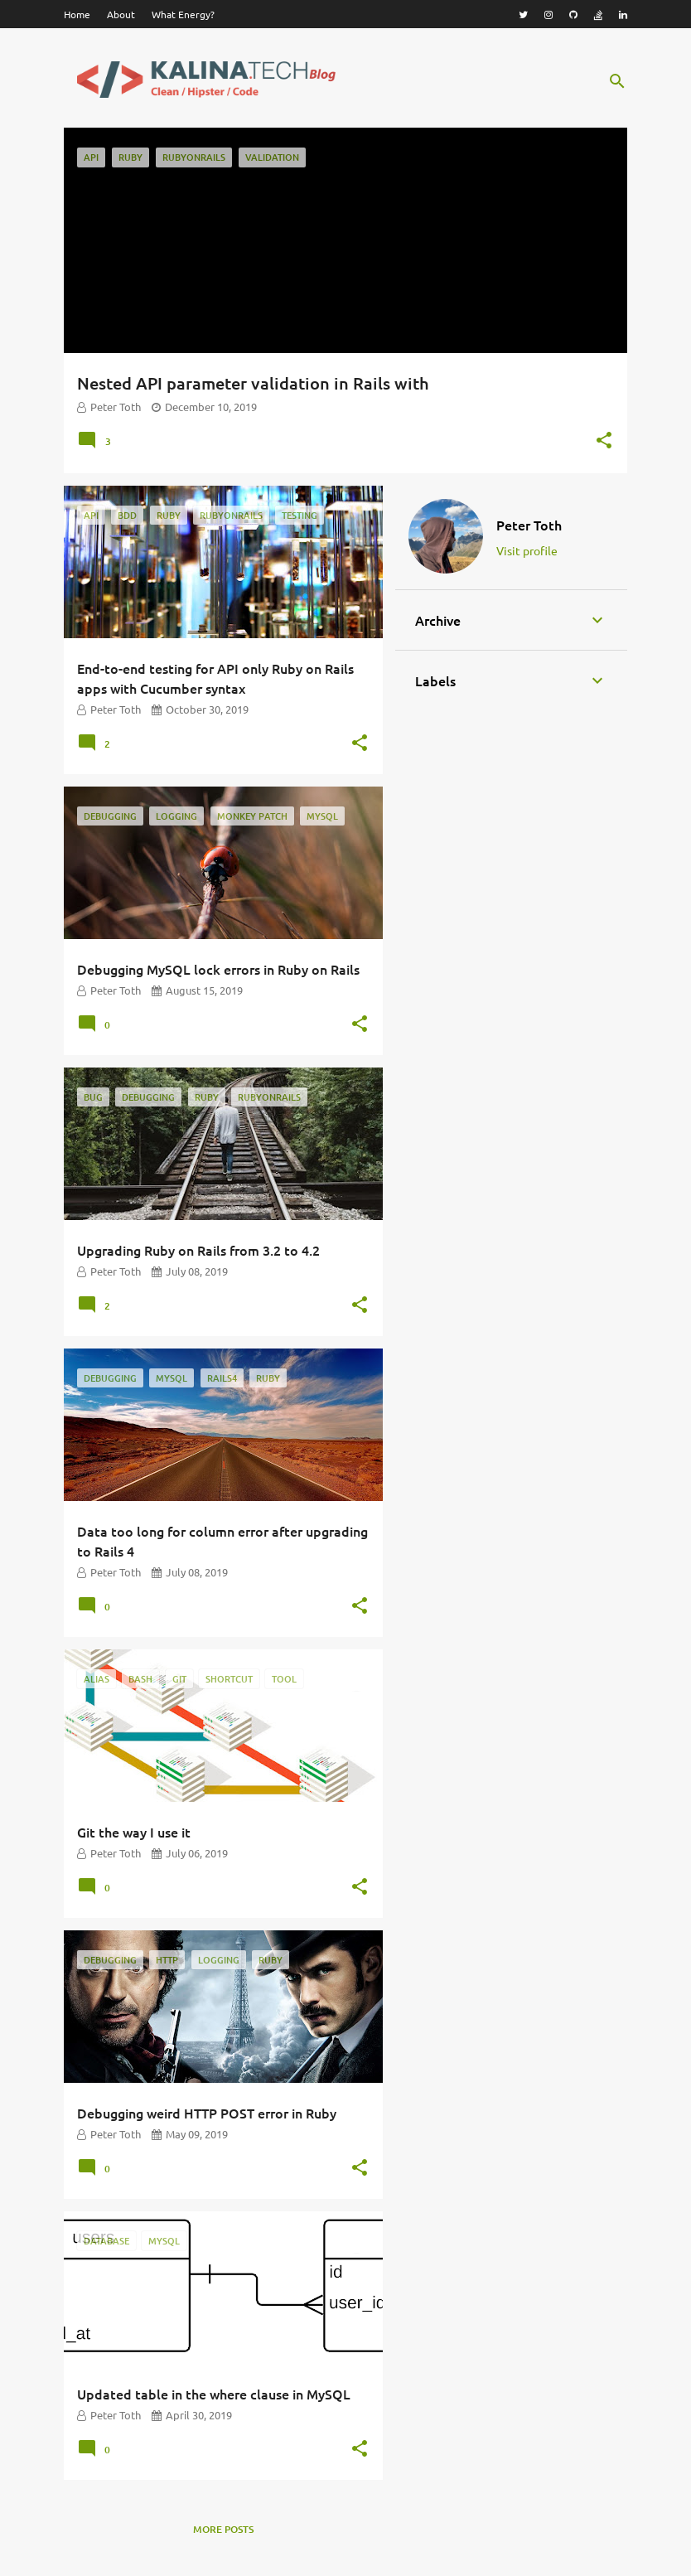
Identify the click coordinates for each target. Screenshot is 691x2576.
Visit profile (527, 550)
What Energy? (183, 14)
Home (77, 14)
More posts (223, 2529)
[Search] (617, 81)
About (121, 14)
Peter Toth (529, 524)
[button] (604, 441)
